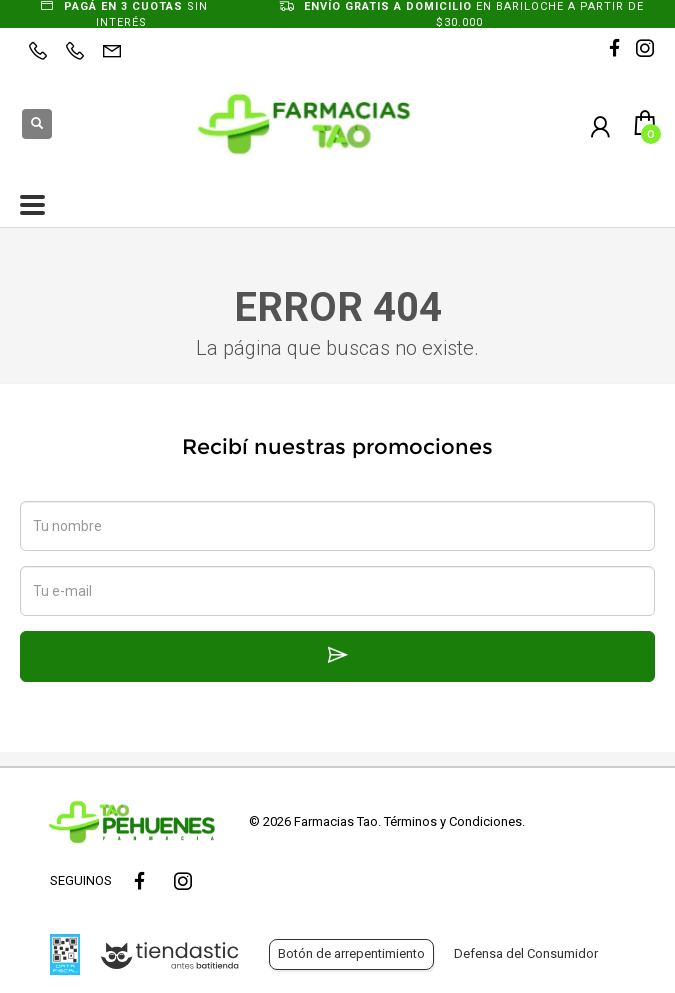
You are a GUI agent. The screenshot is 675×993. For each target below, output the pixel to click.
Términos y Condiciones (453, 821)
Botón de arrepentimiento (351, 953)
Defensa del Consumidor (526, 953)
